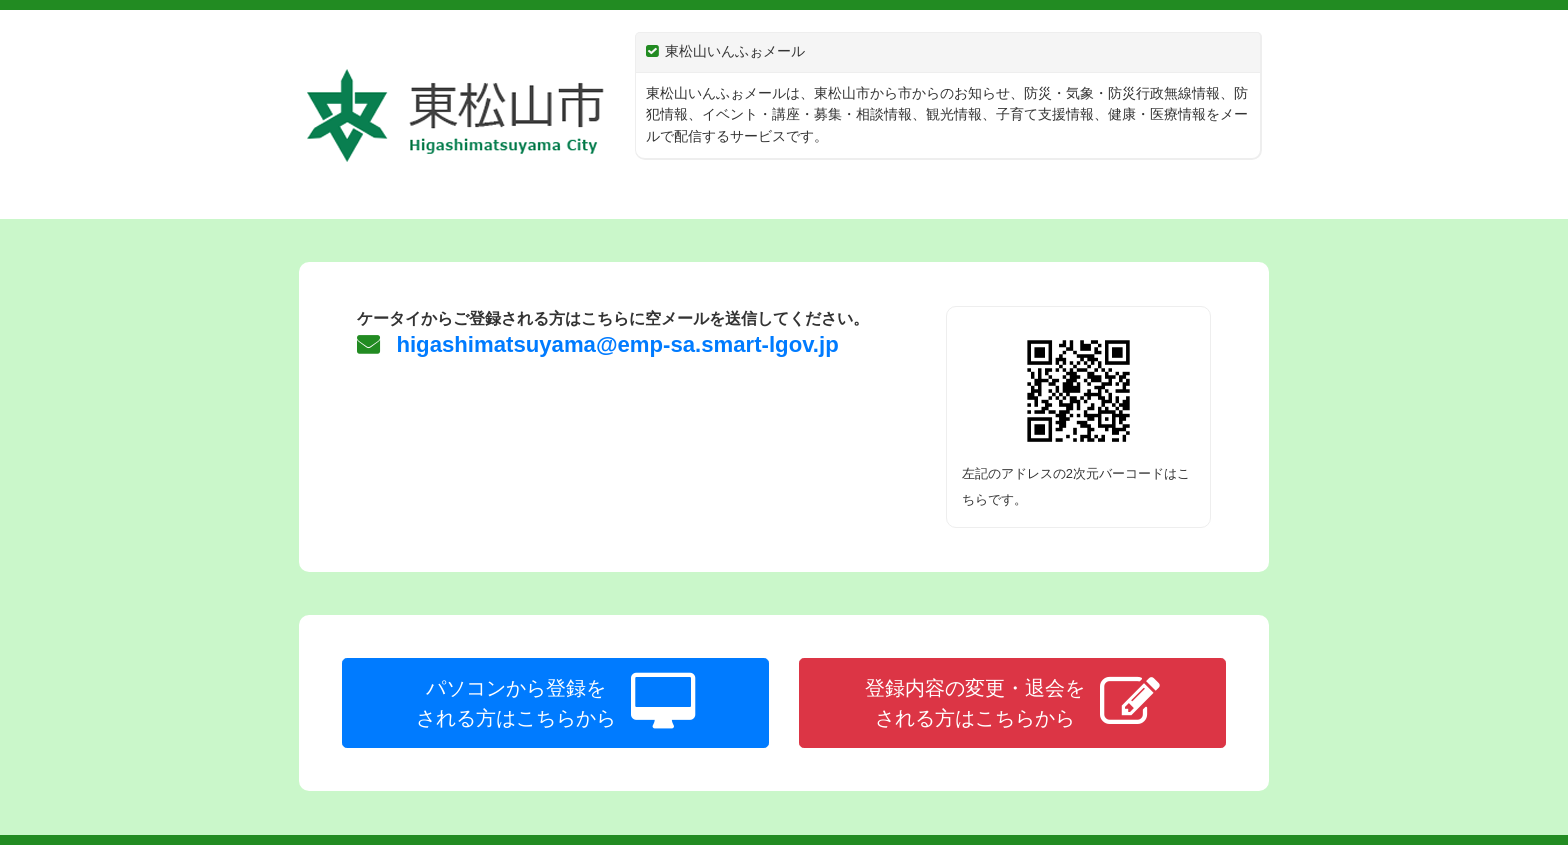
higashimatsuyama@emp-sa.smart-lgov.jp (614, 344)
